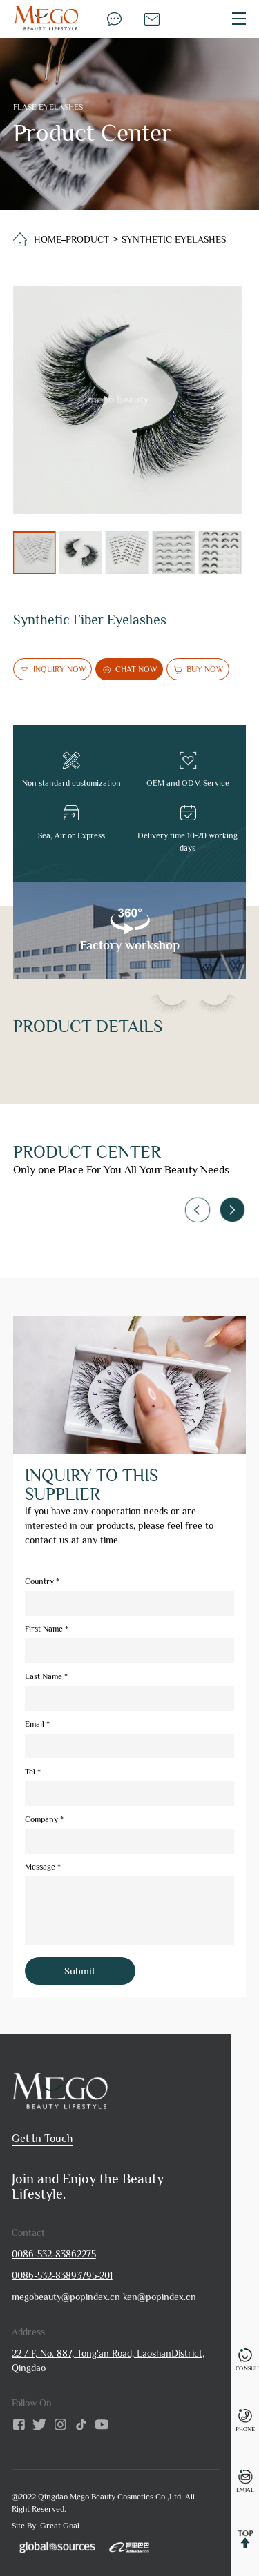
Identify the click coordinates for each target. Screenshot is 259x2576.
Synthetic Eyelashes (174, 239)
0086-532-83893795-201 (62, 2275)
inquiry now (52, 669)
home (47, 239)
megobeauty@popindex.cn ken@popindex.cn (104, 2296)
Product (87, 239)
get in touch (42, 2139)
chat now (129, 669)
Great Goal (59, 2525)
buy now (198, 669)
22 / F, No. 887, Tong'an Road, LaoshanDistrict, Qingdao (108, 2360)
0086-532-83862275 (54, 2253)
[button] (232, 1209)
